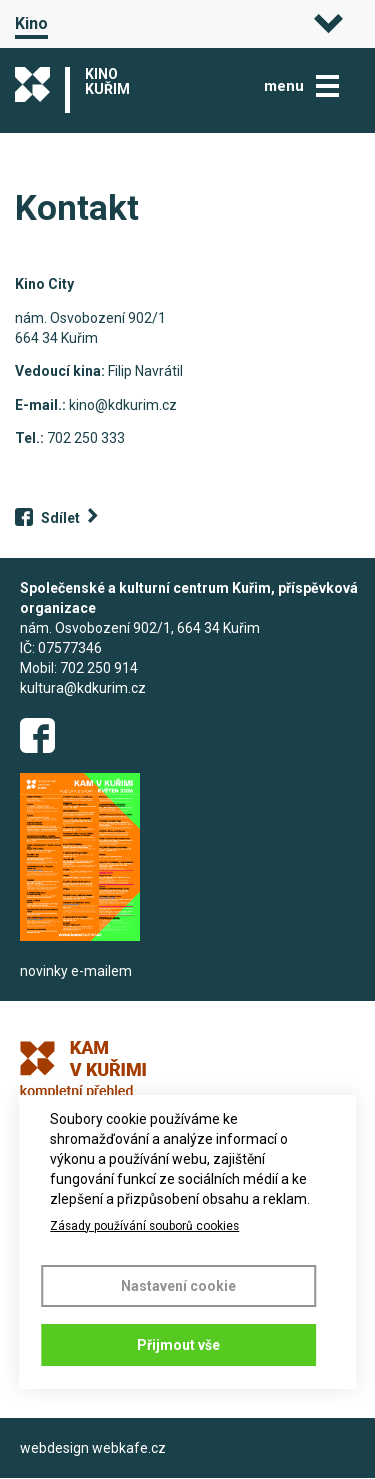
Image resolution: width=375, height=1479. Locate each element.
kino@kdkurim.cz (123, 405)
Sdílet (60, 518)
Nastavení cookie (178, 1286)
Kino (31, 23)
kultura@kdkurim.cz (83, 688)
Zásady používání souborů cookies (144, 1226)
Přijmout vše (178, 1345)
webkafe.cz (129, 1448)
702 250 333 (86, 438)
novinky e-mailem (76, 971)
